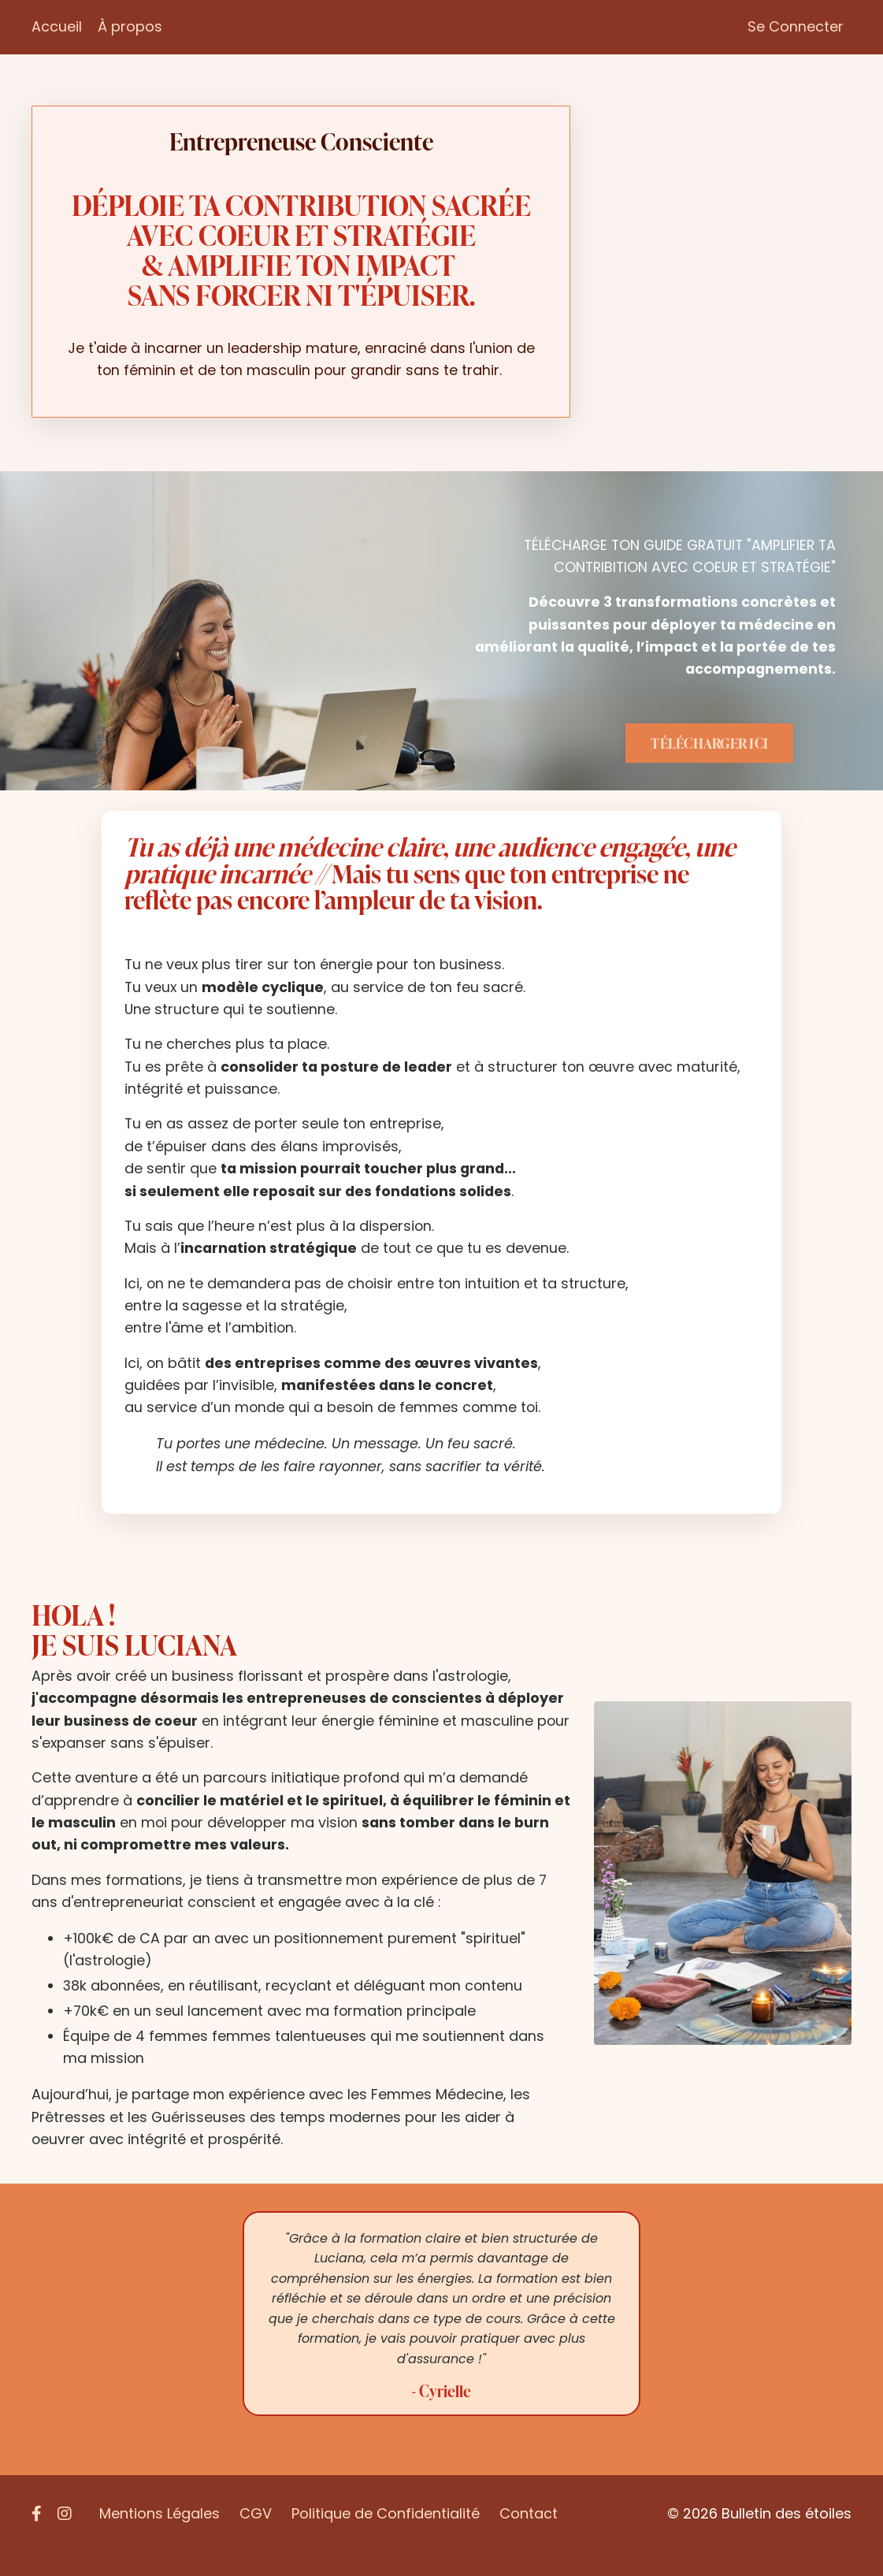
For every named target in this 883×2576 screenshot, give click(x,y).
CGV (255, 2536)
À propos (130, 26)
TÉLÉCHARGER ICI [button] (709, 748)
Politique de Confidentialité (385, 2536)
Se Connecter (796, 26)
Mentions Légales (159, 2536)
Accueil (57, 26)
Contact (528, 2536)
